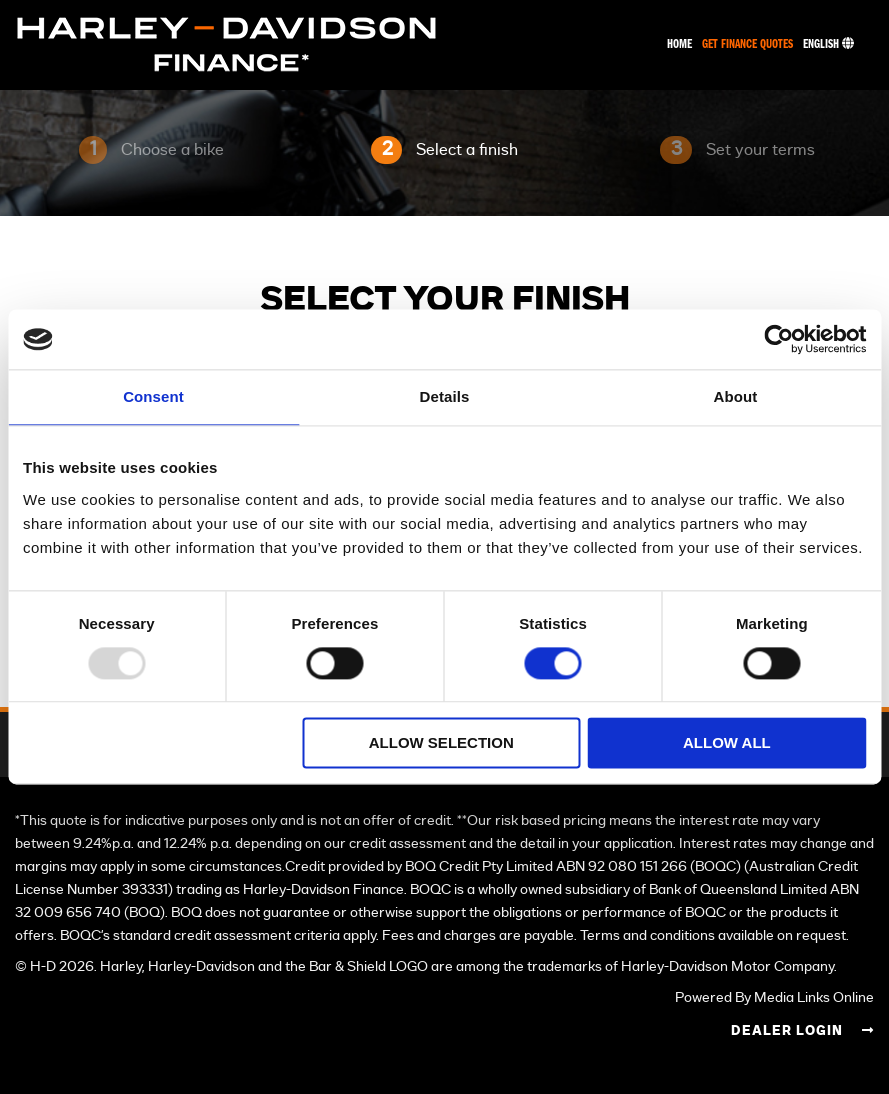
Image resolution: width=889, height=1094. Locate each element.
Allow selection (441, 743)
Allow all (727, 743)
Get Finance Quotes (747, 44)
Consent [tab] (153, 396)
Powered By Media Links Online (774, 997)
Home (679, 44)
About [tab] (736, 396)
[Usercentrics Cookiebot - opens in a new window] (778, 339)
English (828, 44)
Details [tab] (445, 396)
